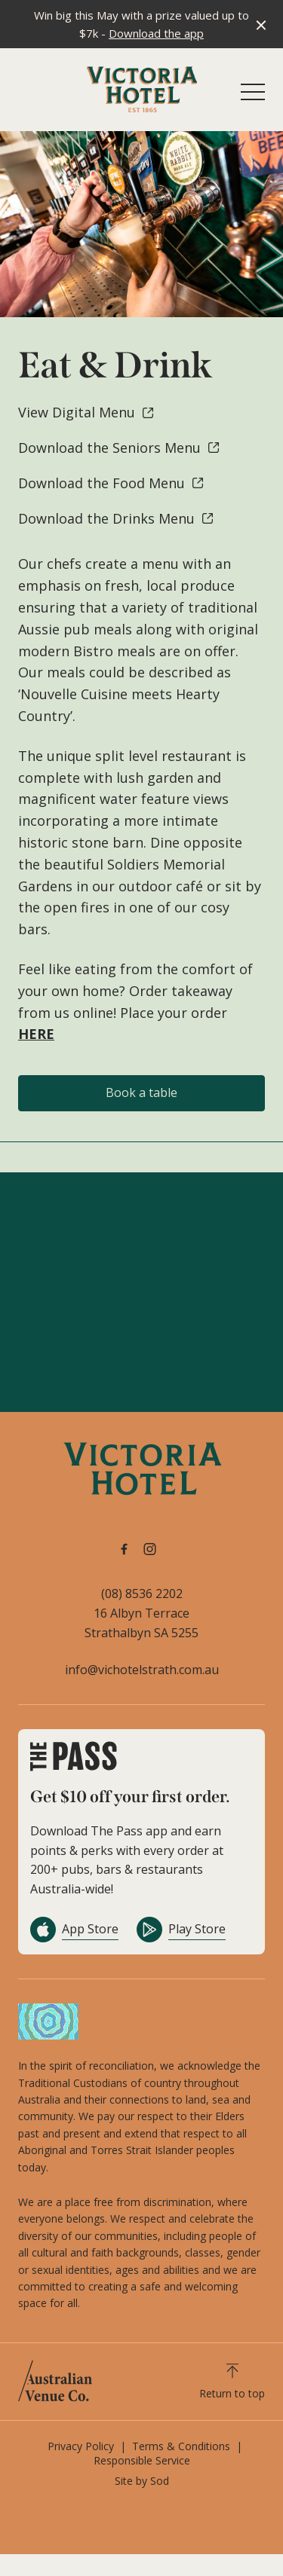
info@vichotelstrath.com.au (142, 1669)
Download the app (156, 33)
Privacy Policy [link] (81, 2446)
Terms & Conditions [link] (181, 2446)
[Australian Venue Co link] (55, 2381)
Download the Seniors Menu (119, 448)
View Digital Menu (86, 412)
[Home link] (142, 89)
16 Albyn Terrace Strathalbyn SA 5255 (141, 1623)
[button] (253, 96)
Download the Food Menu (111, 483)
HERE (36, 1034)
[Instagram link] (150, 1549)
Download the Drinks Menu (116, 518)
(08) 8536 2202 (142, 1593)
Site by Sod (142, 2481)
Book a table (141, 1092)
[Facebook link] (124, 1549)
